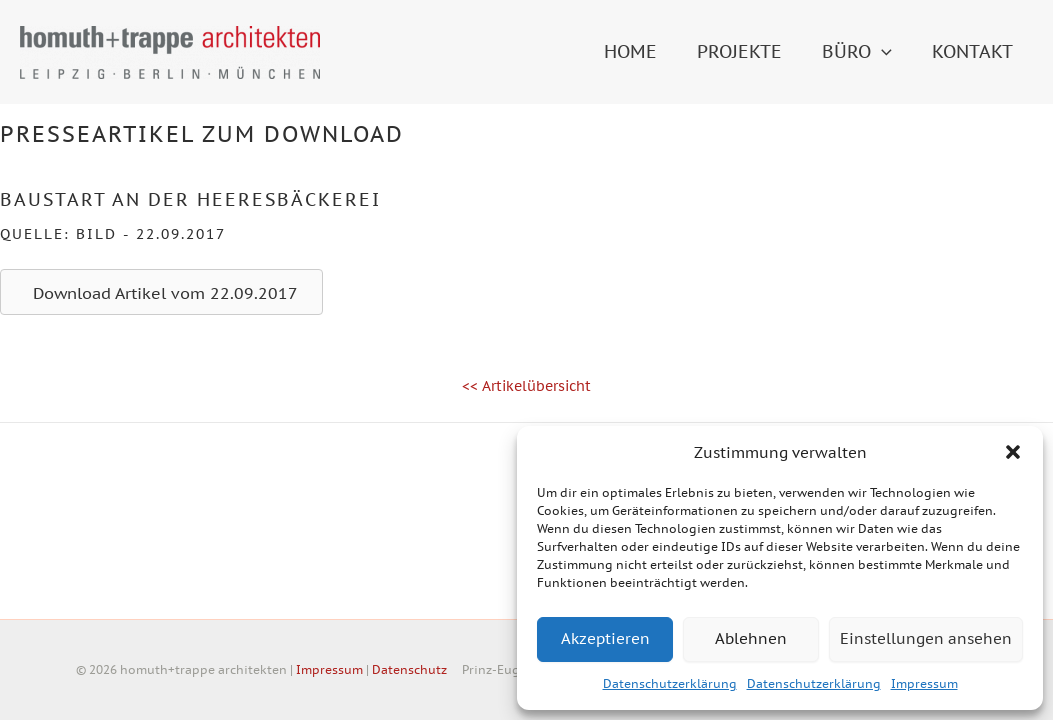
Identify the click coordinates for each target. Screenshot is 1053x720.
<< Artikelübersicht (526, 386)
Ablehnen (751, 638)
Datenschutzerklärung (670, 683)
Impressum (924, 683)
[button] (1013, 452)
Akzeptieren (605, 638)
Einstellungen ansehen (926, 638)
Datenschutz (409, 669)
